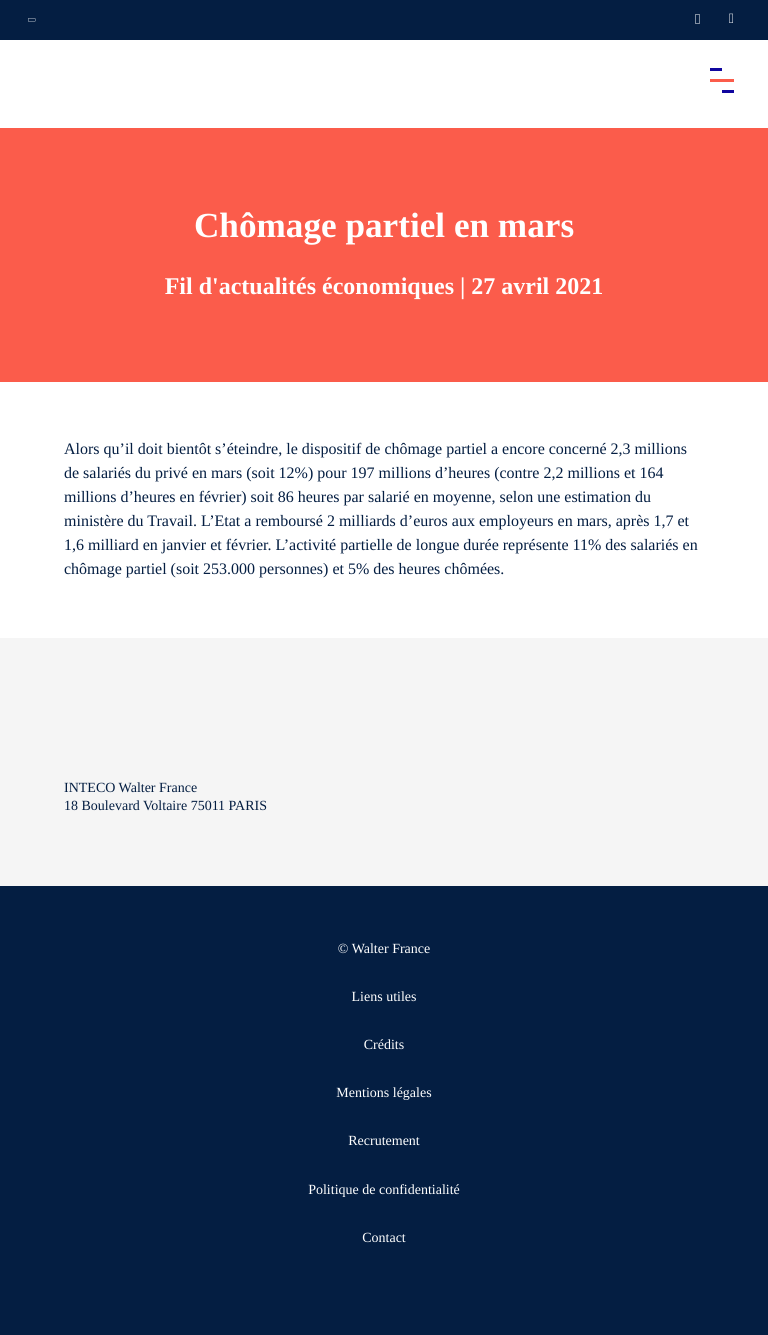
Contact (384, 1238)
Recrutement (384, 1141)
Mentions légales (383, 1093)
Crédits (384, 1045)
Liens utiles (384, 997)
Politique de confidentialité (384, 1190)
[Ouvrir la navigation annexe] (32, 20)
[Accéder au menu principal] (722, 80)
